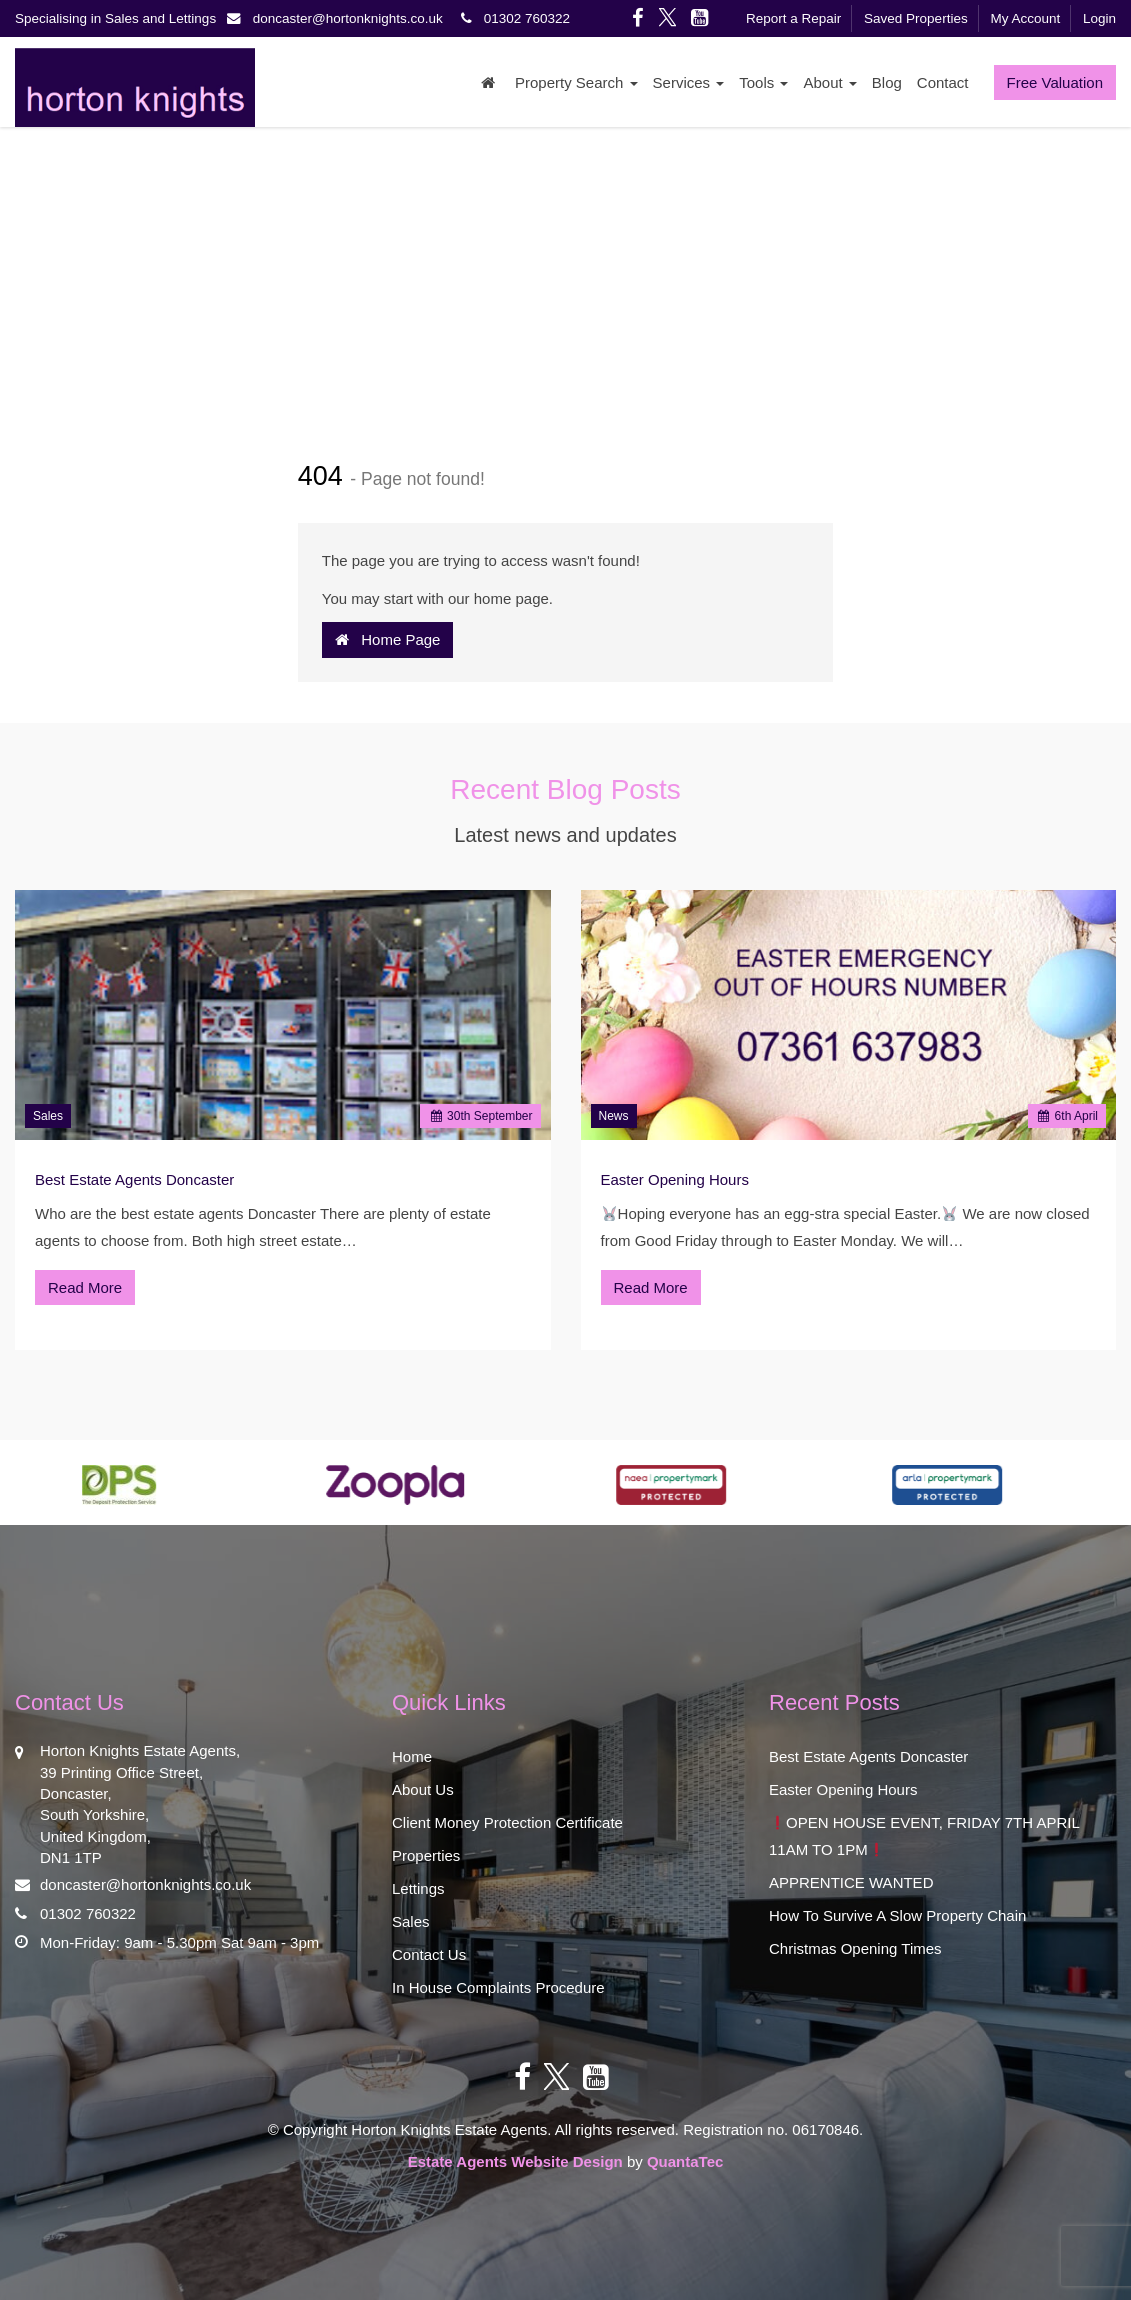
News (614, 1116)
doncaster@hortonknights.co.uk (340, 18)
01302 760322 (512, 18)
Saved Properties (916, 18)
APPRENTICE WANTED (851, 1882)
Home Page (388, 639)
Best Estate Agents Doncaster (134, 1179)
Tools (763, 82)
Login (1099, 18)
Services (689, 82)
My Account (1025, 18)
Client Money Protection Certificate (507, 1822)
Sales (48, 1116)
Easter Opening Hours (675, 1179)
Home (412, 1756)
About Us (423, 1789)
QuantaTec (685, 2161)
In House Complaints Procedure (498, 1987)
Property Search (576, 82)
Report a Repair (793, 18)
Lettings (418, 1888)
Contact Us (429, 1954)
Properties (426, 1855)
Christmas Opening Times (855, 1948)
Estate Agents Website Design (515, 2161)
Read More (85, 1287)
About (829, 82)
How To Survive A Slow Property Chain (897, 1915)
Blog (887, 82)
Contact (943, 82)
